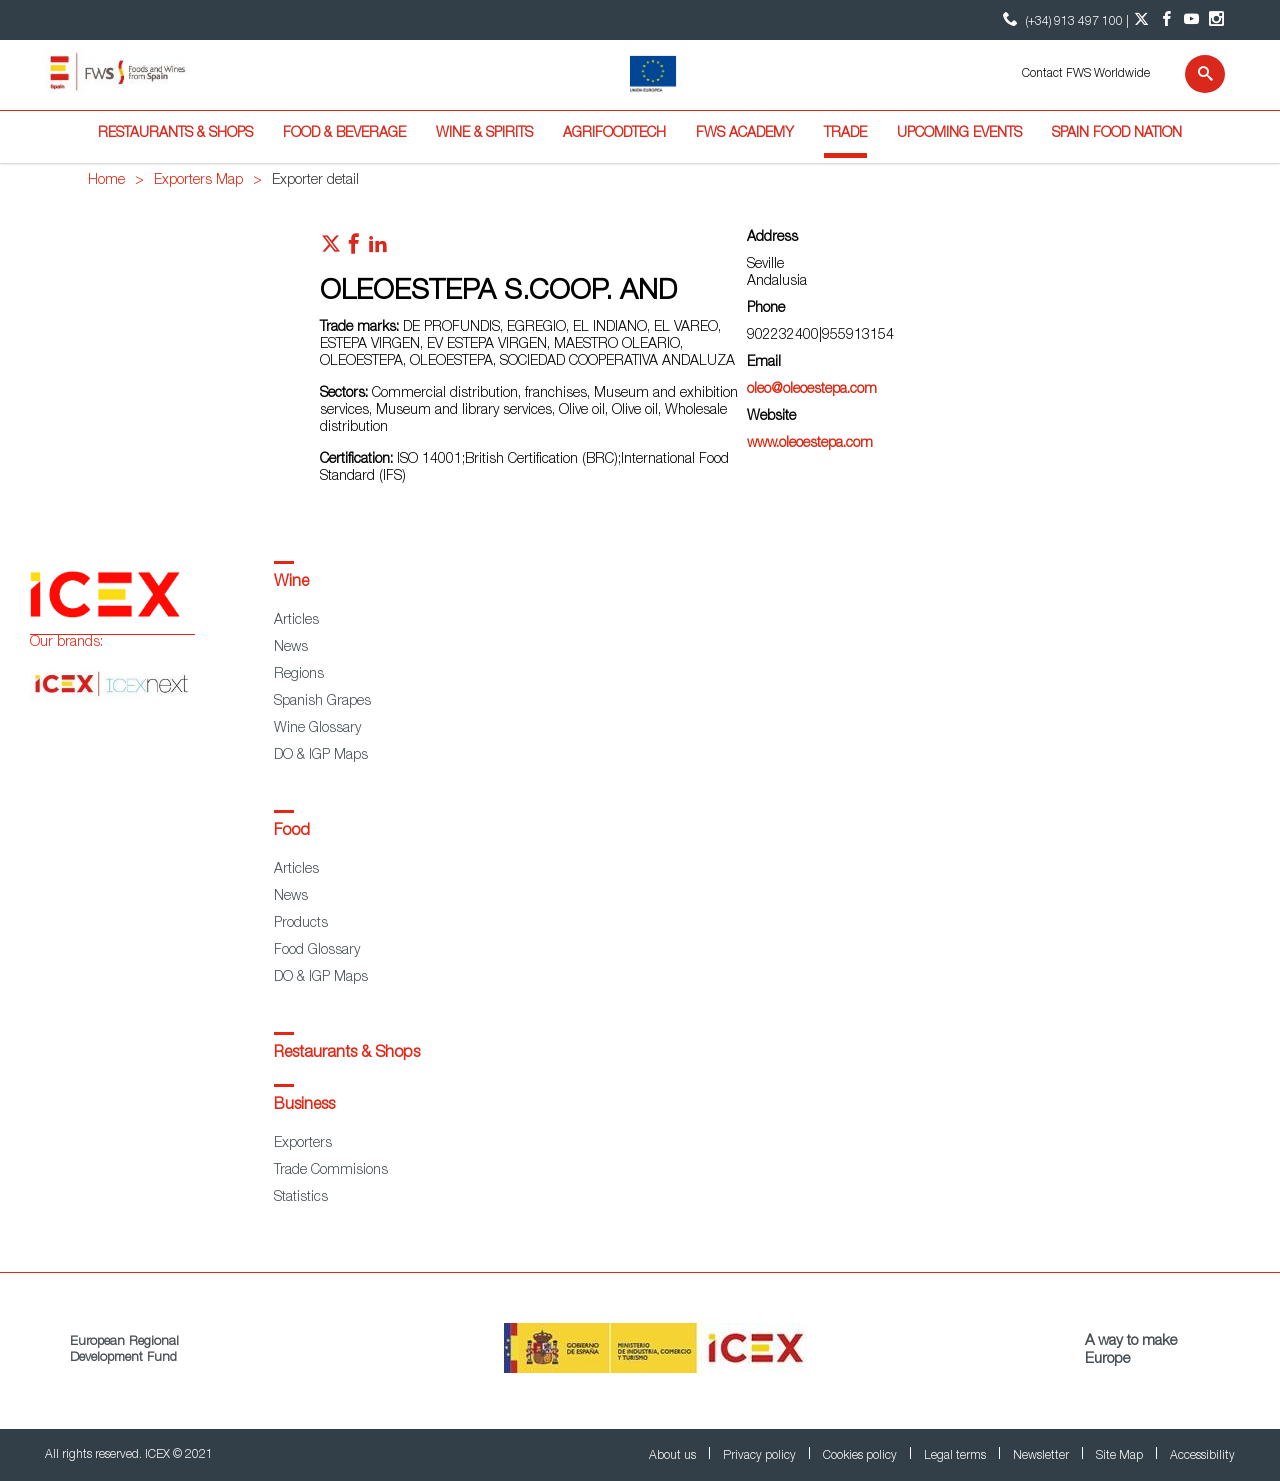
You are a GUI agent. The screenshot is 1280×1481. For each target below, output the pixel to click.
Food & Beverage (344, 134)
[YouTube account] (1191, 20)
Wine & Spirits (484, 134)
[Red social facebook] (354, 249)
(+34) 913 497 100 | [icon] (1063, 19)
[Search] (1192, 74)
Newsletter (1042, 1456)
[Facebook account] (1166, 20)
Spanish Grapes (322, 702)
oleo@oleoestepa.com (812, 390)
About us (674, 1456)
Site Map (1121, 1456)
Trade (845, 134)
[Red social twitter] (331, 249)
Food (292, 832)
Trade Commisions (331, 1171)
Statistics (301, 1198)
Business (304, 1106)
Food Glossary (317, 951)
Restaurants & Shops (175, 134)
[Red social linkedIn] (378, 249)
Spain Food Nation (1117, 134)
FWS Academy (745, 134)
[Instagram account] (1216, 20)
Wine (291, 583)
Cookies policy (861, 1456)
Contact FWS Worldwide (1086, 74)
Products (301, 924)
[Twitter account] (1141, 20)
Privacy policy (761, 1456)
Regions (299, 675)
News (291, 648)
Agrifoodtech (614, 134)
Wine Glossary (317, 729)
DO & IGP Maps (321, 756)
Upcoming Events (959, 134)
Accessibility (1202, 1456)
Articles (296, 621)
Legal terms (956, 1456)
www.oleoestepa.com (810, 444)
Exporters (303, 1144)
